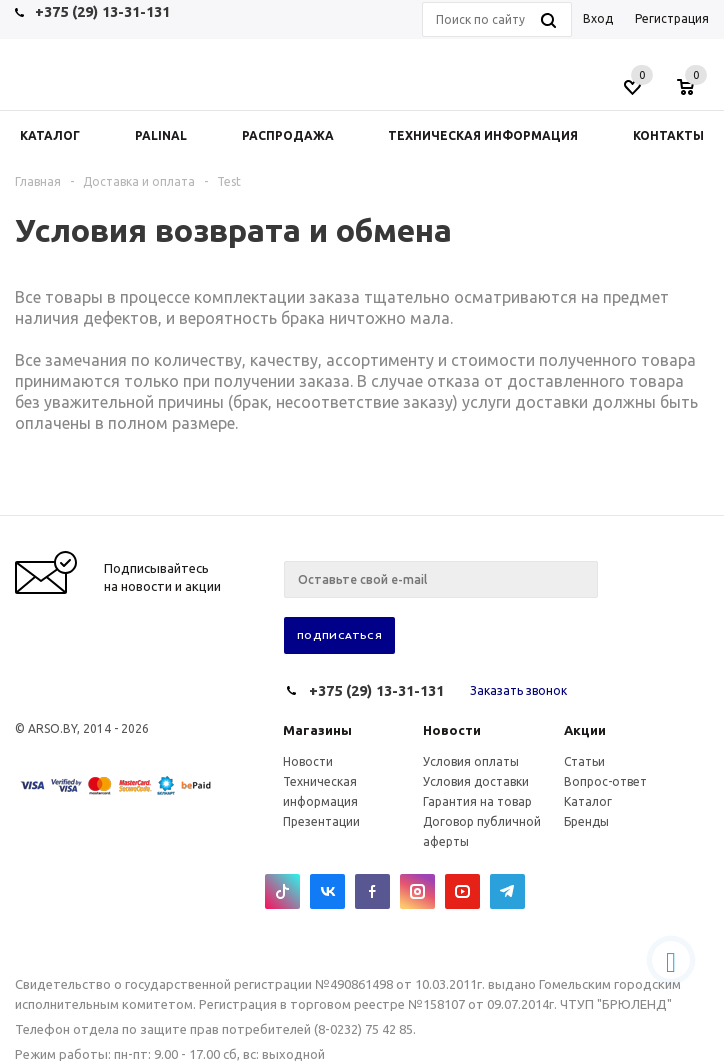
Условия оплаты (471, 761)
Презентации (321, 821)
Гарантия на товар (477, 801)
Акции (585, 730)
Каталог (588, 801)
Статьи (584, 761)
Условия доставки (476, 781)
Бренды (586, 821)
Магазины (317, 730)
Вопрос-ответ (605, 781)
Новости (452, 730)
